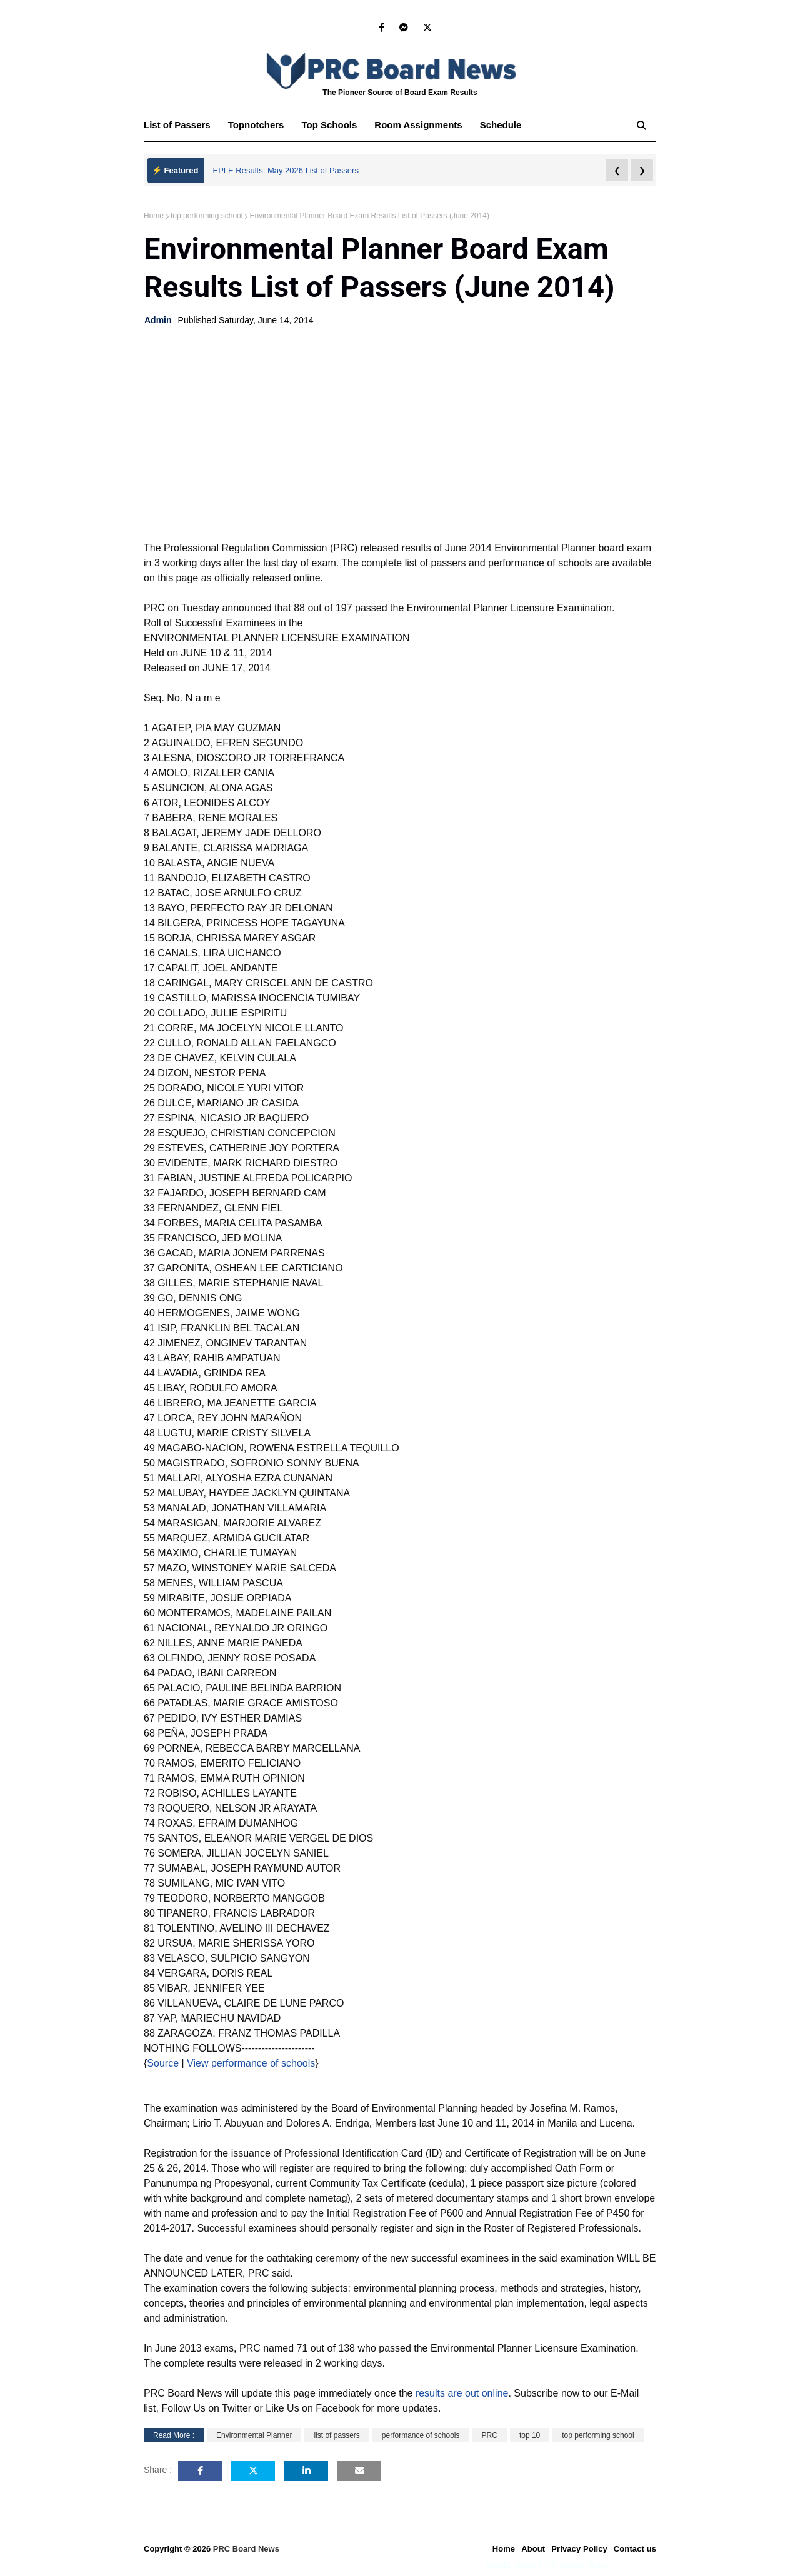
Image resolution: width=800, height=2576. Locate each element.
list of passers (336, 2435)
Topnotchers (256, 124)
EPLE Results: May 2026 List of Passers (286, 170)
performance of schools (421, 2435)
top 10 (529, 2435)
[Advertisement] (400, 438)
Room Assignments (418, 124)
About (533, 2548)
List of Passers (177, 124)
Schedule (501, 124)
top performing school (206, 215)
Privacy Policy (579, 2548)
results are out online (462, 2393)
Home (154, 215)
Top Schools (329, 124)
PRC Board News (246, 2548)
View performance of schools (250, 2063)
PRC (490, 2435)
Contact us (635, 2548)
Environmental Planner (254, 2435)
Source (163, 2063)
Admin (158, 320)
